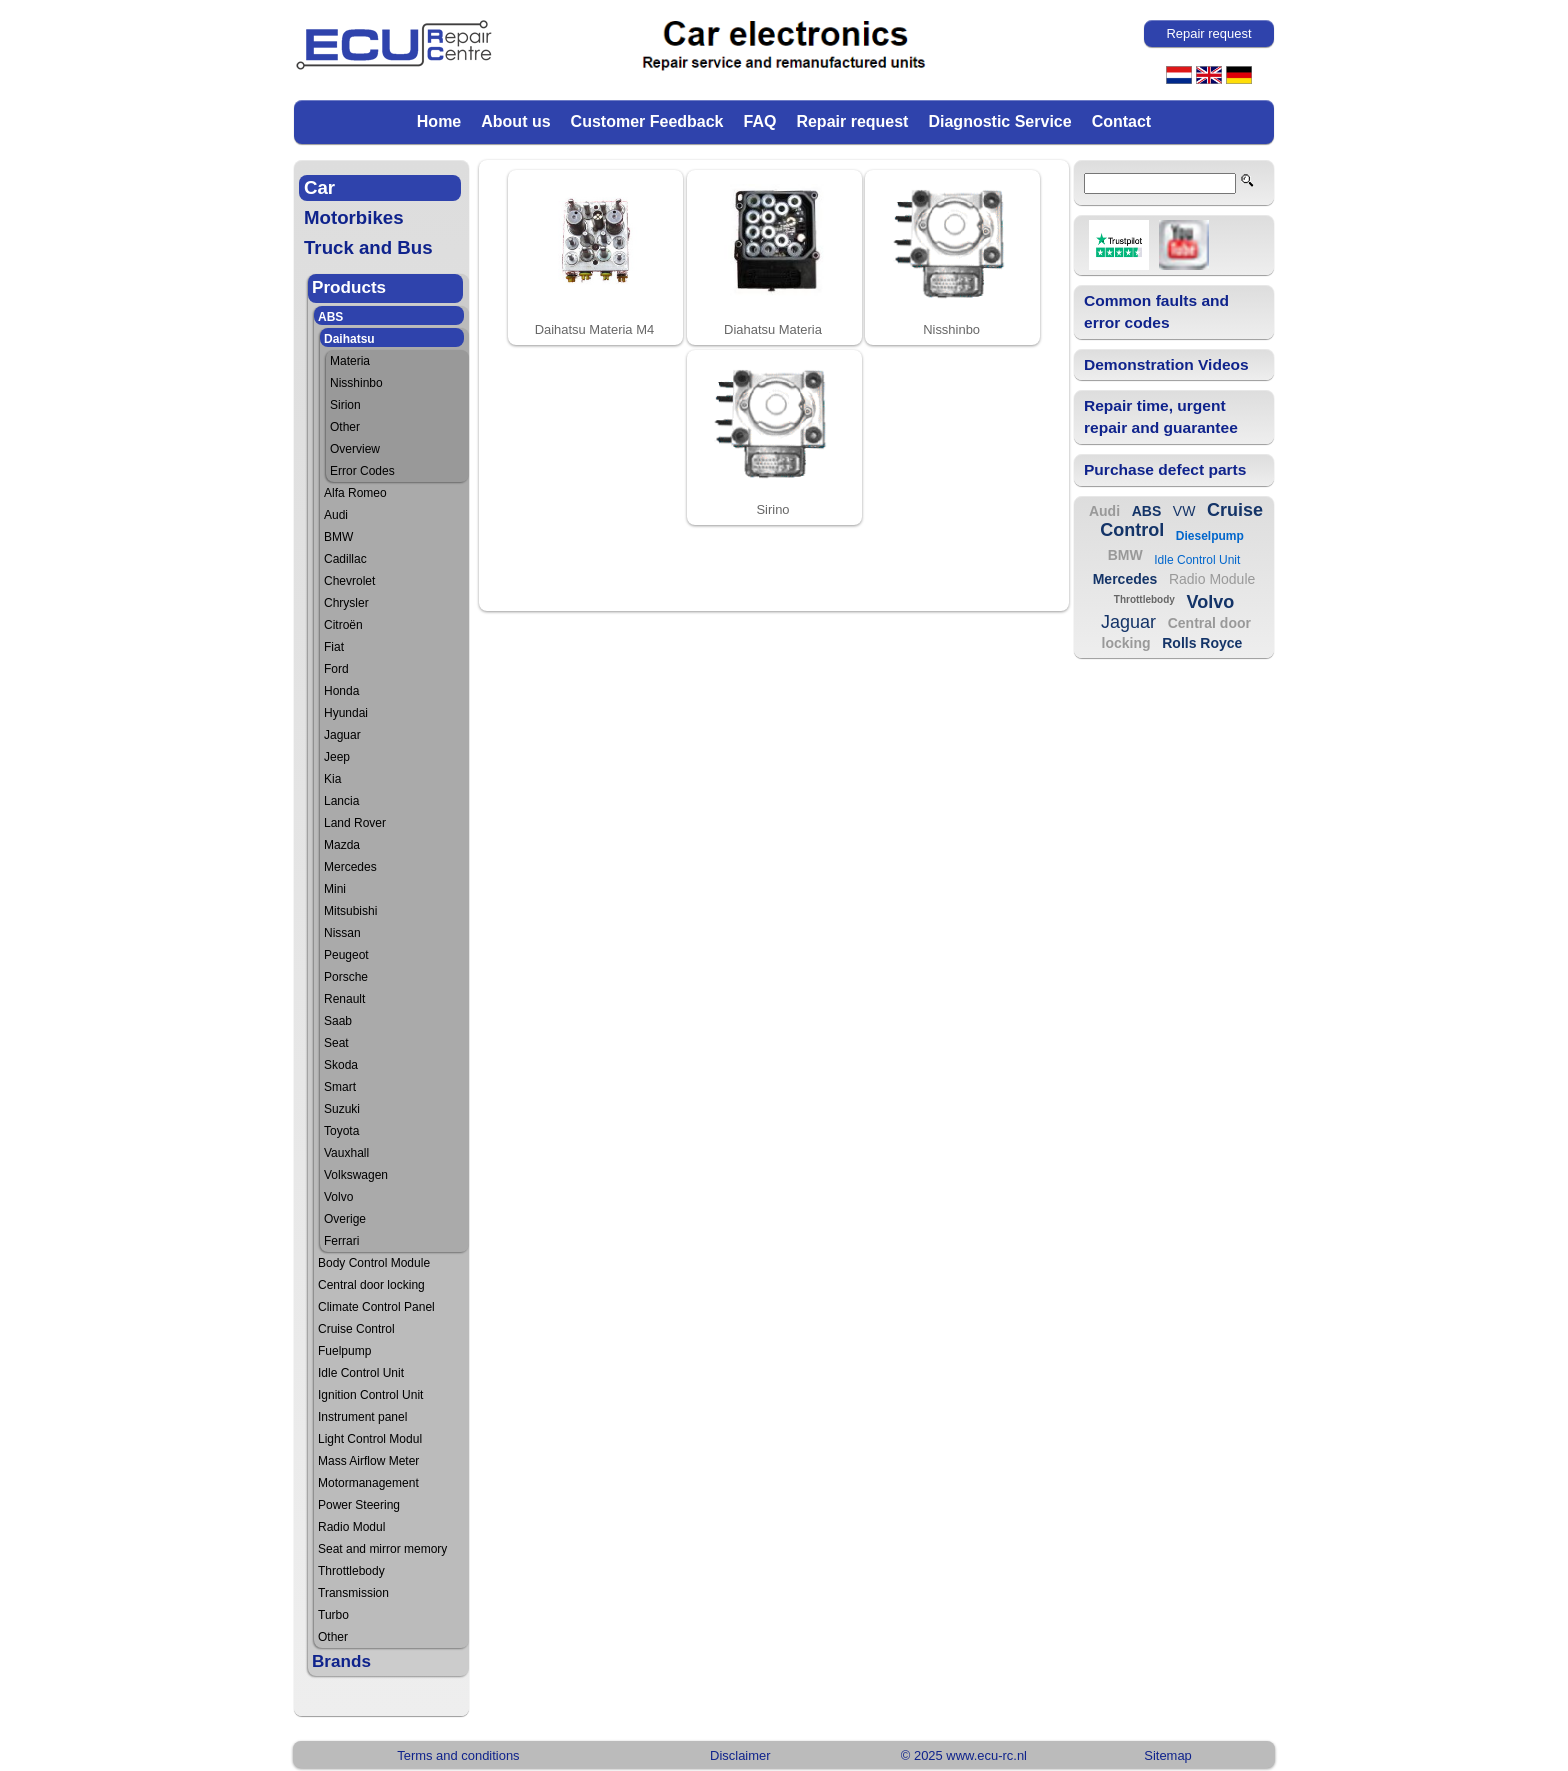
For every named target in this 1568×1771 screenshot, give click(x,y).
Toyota (341, 1131)
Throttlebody (351, 1571)
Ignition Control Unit (370, 1395)
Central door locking (371, 1285)
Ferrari (341, 1241)
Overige (345, 1219)
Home (439, 121)
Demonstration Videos (1166, 364)
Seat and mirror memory (382, 1549)
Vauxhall (346, 1153)
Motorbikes (354, 217)
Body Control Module (374, 1263)
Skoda (341, 1065)
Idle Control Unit (361, 1373)
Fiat (334, 647)
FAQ (760, 121)
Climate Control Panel (376, 1307)
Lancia (341, 801)
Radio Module (1212, 579)
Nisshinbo (356, 383)
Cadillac (345, 559)
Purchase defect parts (1165, 469)
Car (319, 187)
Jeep (337, 757)
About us (515, 121)
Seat (336, 1043)
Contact (1122, 121)
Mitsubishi (350, 911)
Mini (335, 889)
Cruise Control (356, 1329)
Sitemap (1168, 1755)
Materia (350, 361)
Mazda (342, 845)
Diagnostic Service (999, 121)
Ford (336, 669)
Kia (332, 779)
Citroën (343, 625)
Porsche (346, 977)
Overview (355, 449)
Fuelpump (344, 1351)
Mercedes (350, 867)
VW (1184, 511)
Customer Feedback (647, 121)
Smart (340, 1087)
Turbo (333, 1615)
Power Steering (359, 1505)
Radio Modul (351, 1527)
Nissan (342, 933)
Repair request (852, 121)
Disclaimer (740, 1755)
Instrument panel (362, 1417)
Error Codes (362, 471)
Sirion (345, 405)
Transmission (353, 1593)
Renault (344, 999)
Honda (341, 691)
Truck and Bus (368, 247)
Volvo (338, 1197)
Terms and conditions (458, 1755)
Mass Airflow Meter (368, 1461)
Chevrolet (349, 581)
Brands (341, 1661)
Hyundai (346, 713)
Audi (336, 515)
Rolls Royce (1202, 643)
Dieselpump (1210, 536)
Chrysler (346, 603)
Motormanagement (368, 1483)
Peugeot (346, 955)
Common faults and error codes (1156, 311)
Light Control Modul (370, 1439)
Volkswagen (356, 1175)
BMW (338, 537)
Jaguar (342, 735)
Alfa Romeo (355, 493)
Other (345, 427)
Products (349, 287)
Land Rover (355, 823)
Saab (338, 1021)
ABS (330, 317)
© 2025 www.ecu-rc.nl (964, 1755)
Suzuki (342, 1109)
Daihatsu (349, 339)
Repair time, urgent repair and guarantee (1161, 416)
